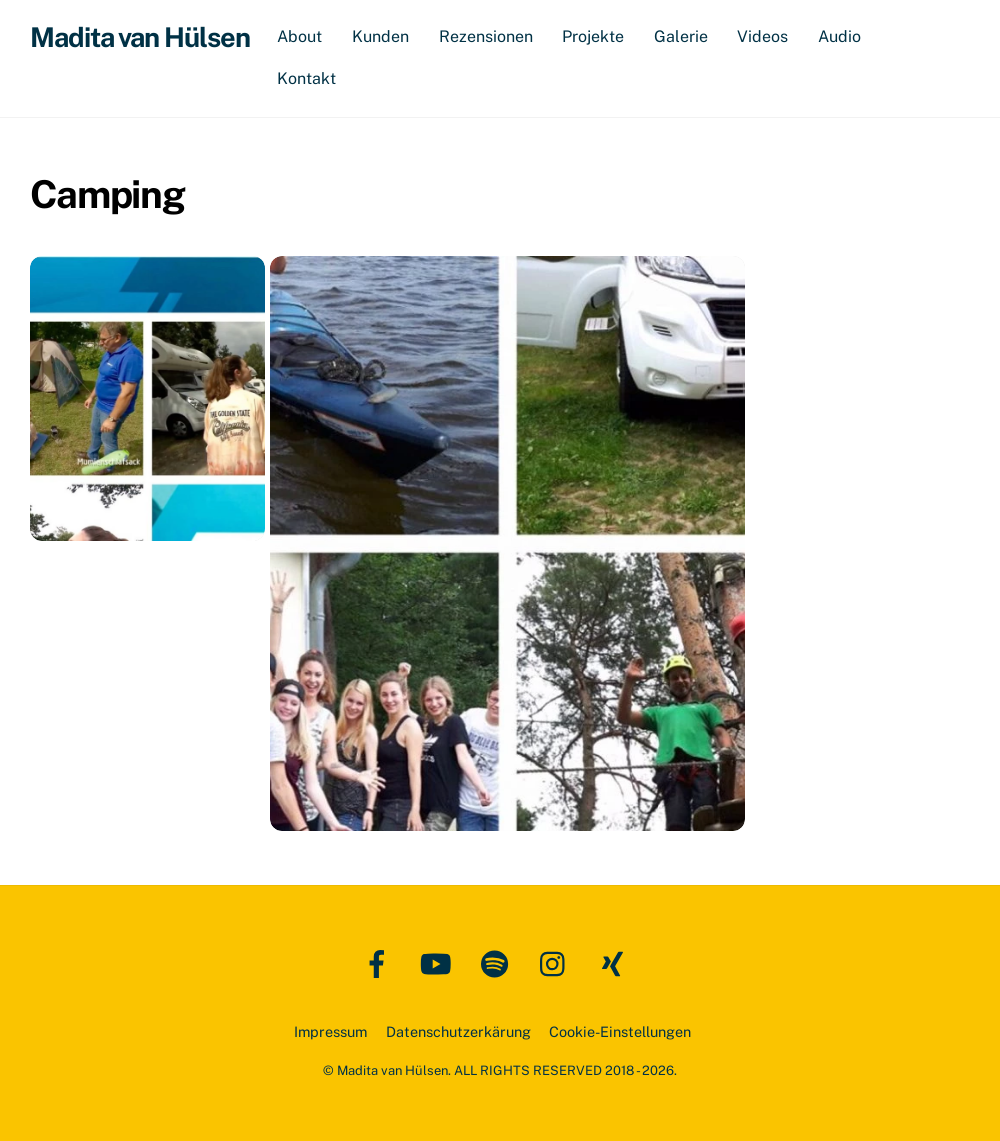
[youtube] (439, 962)
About (299, 36)
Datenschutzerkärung (458, 1031)
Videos (762, 36)
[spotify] (498, 962)
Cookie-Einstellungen (620, 1031)
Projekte (593, 36)
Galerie (681, 36)
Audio (839, 36)
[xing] (616, 962)
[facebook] (380, 962)
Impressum (330, 1031)
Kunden (380, 36)
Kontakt (306, 78)
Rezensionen (486, 36)
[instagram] (557, 962)
